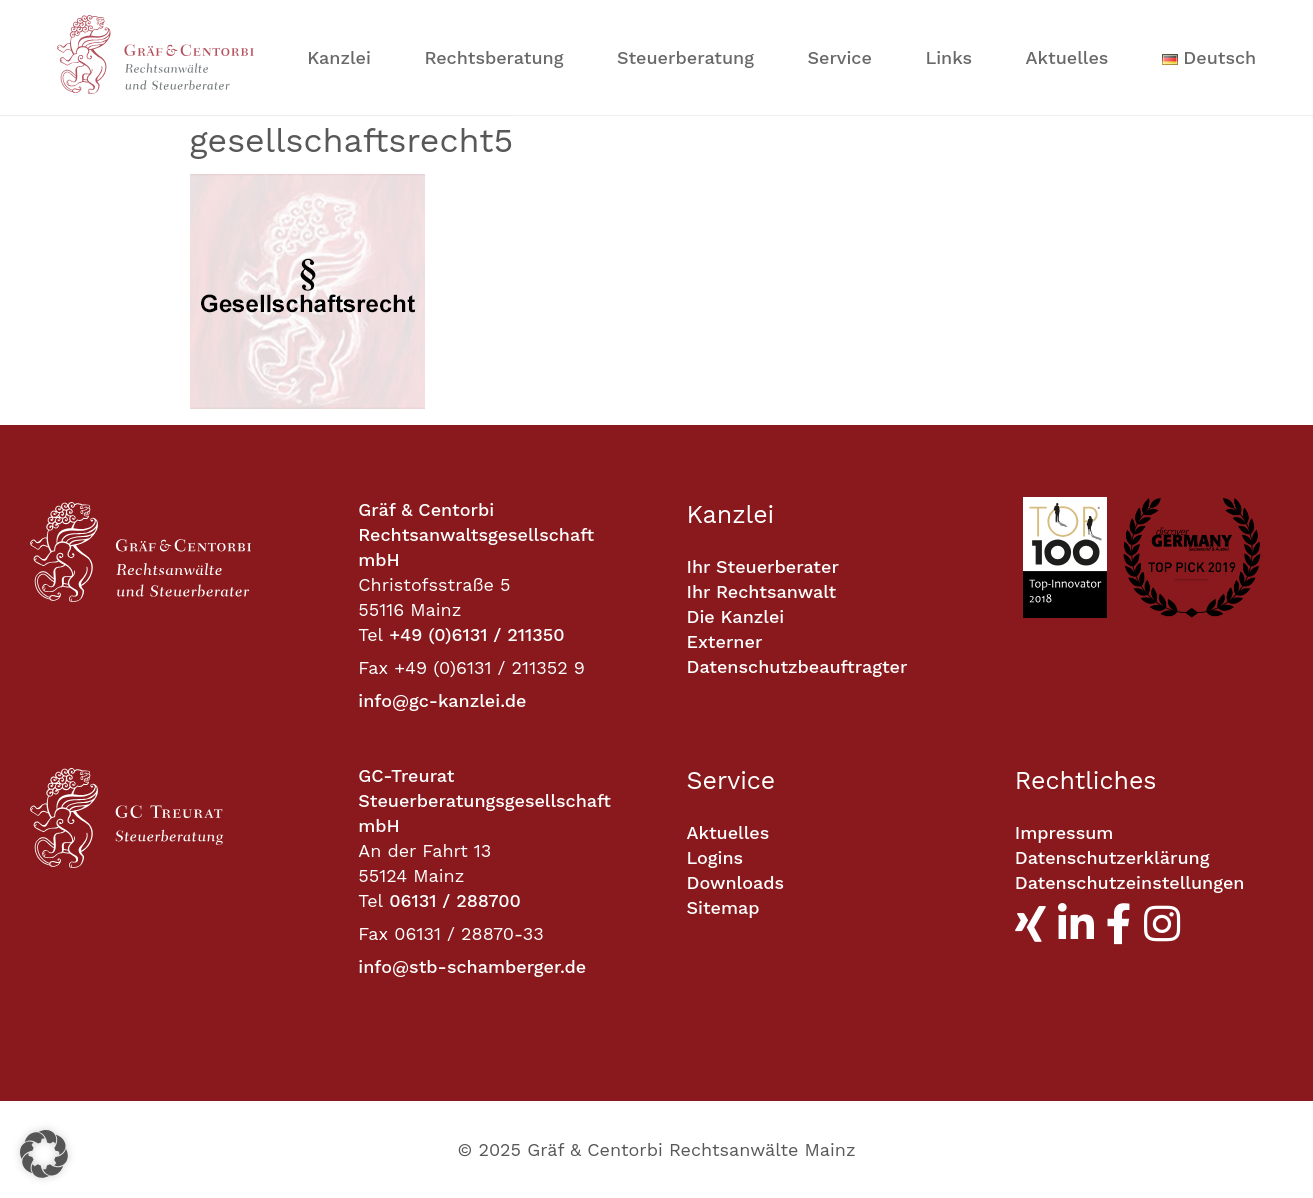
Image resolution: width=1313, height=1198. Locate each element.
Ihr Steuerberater (763, 566)
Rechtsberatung (493, 57)
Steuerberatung (685, 57)
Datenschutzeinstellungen (1130, 882)
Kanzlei (339, 57)
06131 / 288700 (455, 900)
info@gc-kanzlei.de (442, 700)
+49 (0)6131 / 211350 (476, 634)
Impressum (1064, 832)
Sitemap (723, 907)
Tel (370, 634)
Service (839, 57)
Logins (715, 857)
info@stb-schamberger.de (472, 966)
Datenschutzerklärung (1112, 857)
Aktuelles (1067, 57)
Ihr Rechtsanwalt (762, 591)
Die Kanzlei (736, 616)
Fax (373, 667)
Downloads (735, 882)
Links (948, 57)
